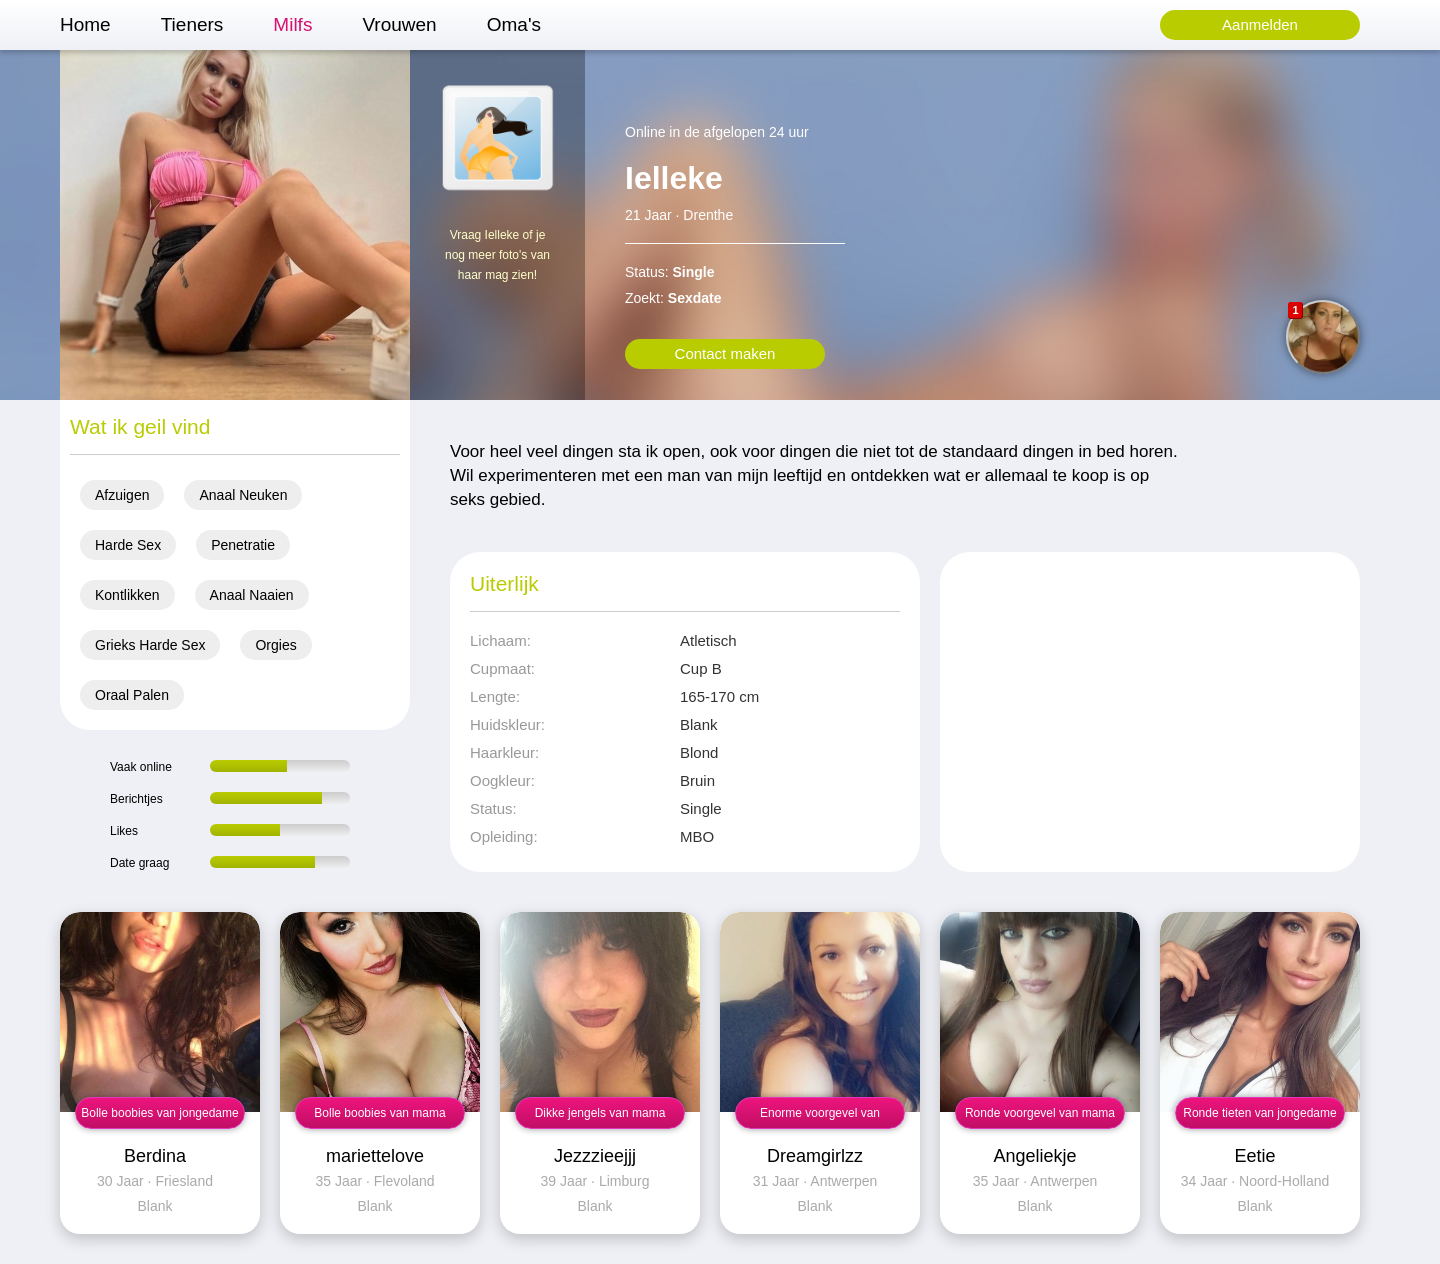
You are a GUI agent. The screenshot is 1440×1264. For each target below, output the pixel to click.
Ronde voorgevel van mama (1040, 1113)
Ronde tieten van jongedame (1259, 1113)
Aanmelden (1260, 24)
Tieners (192, 24)
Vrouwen (399, 24)
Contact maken (725, 353)
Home (85, 24)
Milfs (292, 24)
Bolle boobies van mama (379, 1113)
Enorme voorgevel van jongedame (820, 1117)
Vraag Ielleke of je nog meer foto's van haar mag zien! (497, 255)
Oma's (514, 24)
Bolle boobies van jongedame (159, 1113)
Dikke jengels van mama (600, 1113)
